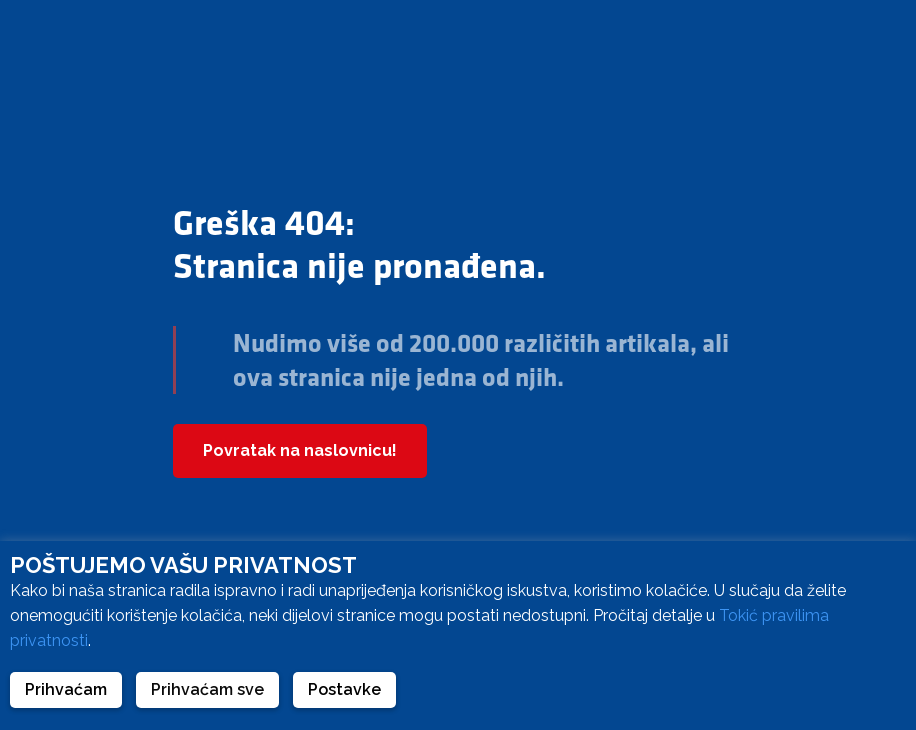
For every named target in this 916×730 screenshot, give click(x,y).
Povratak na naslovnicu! (300, 450)
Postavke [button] (344, 689)
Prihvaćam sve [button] (207, 689)
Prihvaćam (66, 689)
